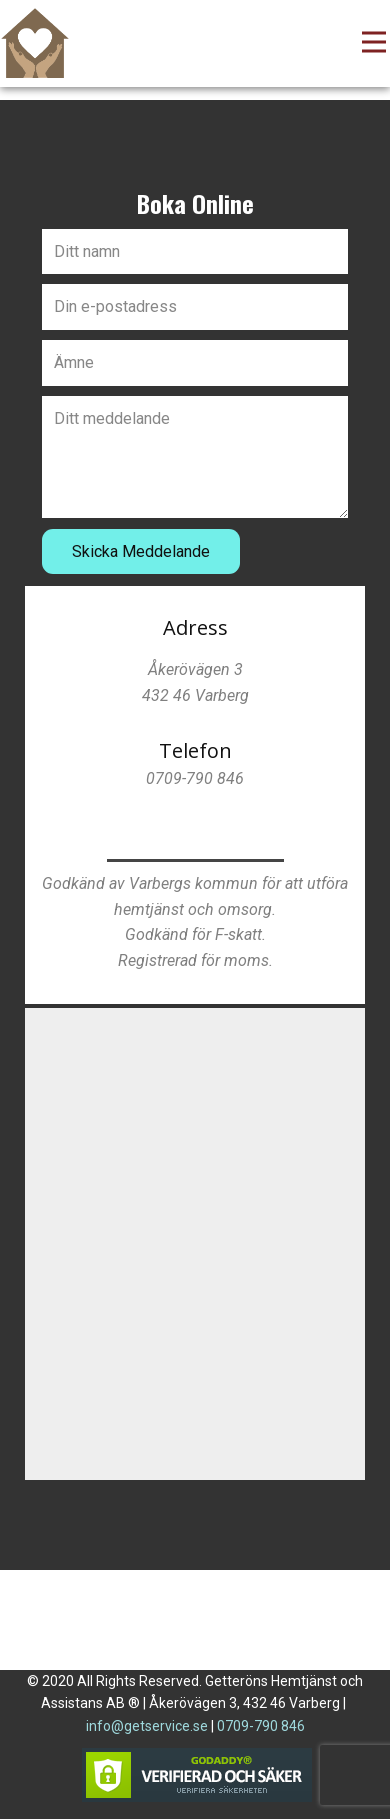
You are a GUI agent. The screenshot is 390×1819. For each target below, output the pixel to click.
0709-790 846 (261, 1726)
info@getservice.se (147, 1726)
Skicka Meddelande (141, 551)
